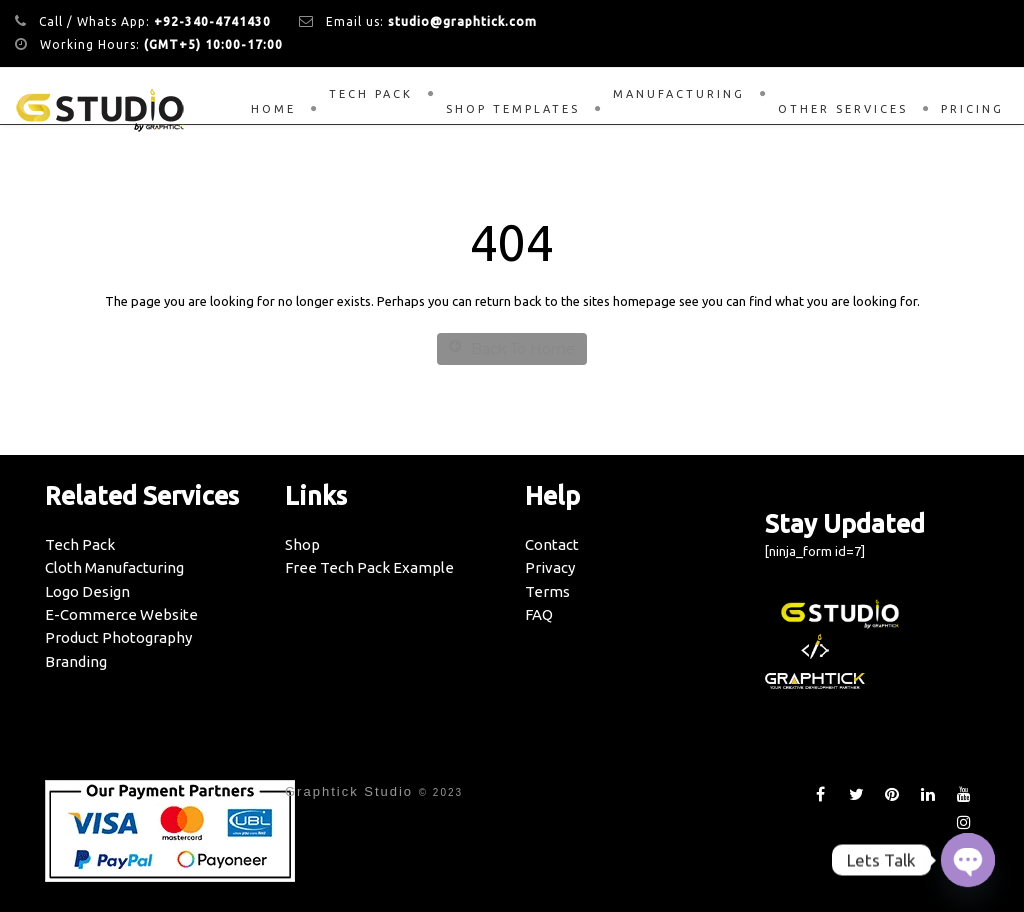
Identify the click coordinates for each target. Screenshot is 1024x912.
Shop (302, 544)
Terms (547, 591)
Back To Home (512, 348)
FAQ (539, 614)
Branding (76, 661)
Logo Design (87, 591)
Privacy (550, 567)
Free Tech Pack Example (369, 567)
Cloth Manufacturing (114, 567)
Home (273, 109)
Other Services (843, 109)
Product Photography (118, 637)
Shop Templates (513, 109)
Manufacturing (679, 94)
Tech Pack (371, 94)
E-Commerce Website (121, 614)
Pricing (972, 109)
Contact (552, 544)
